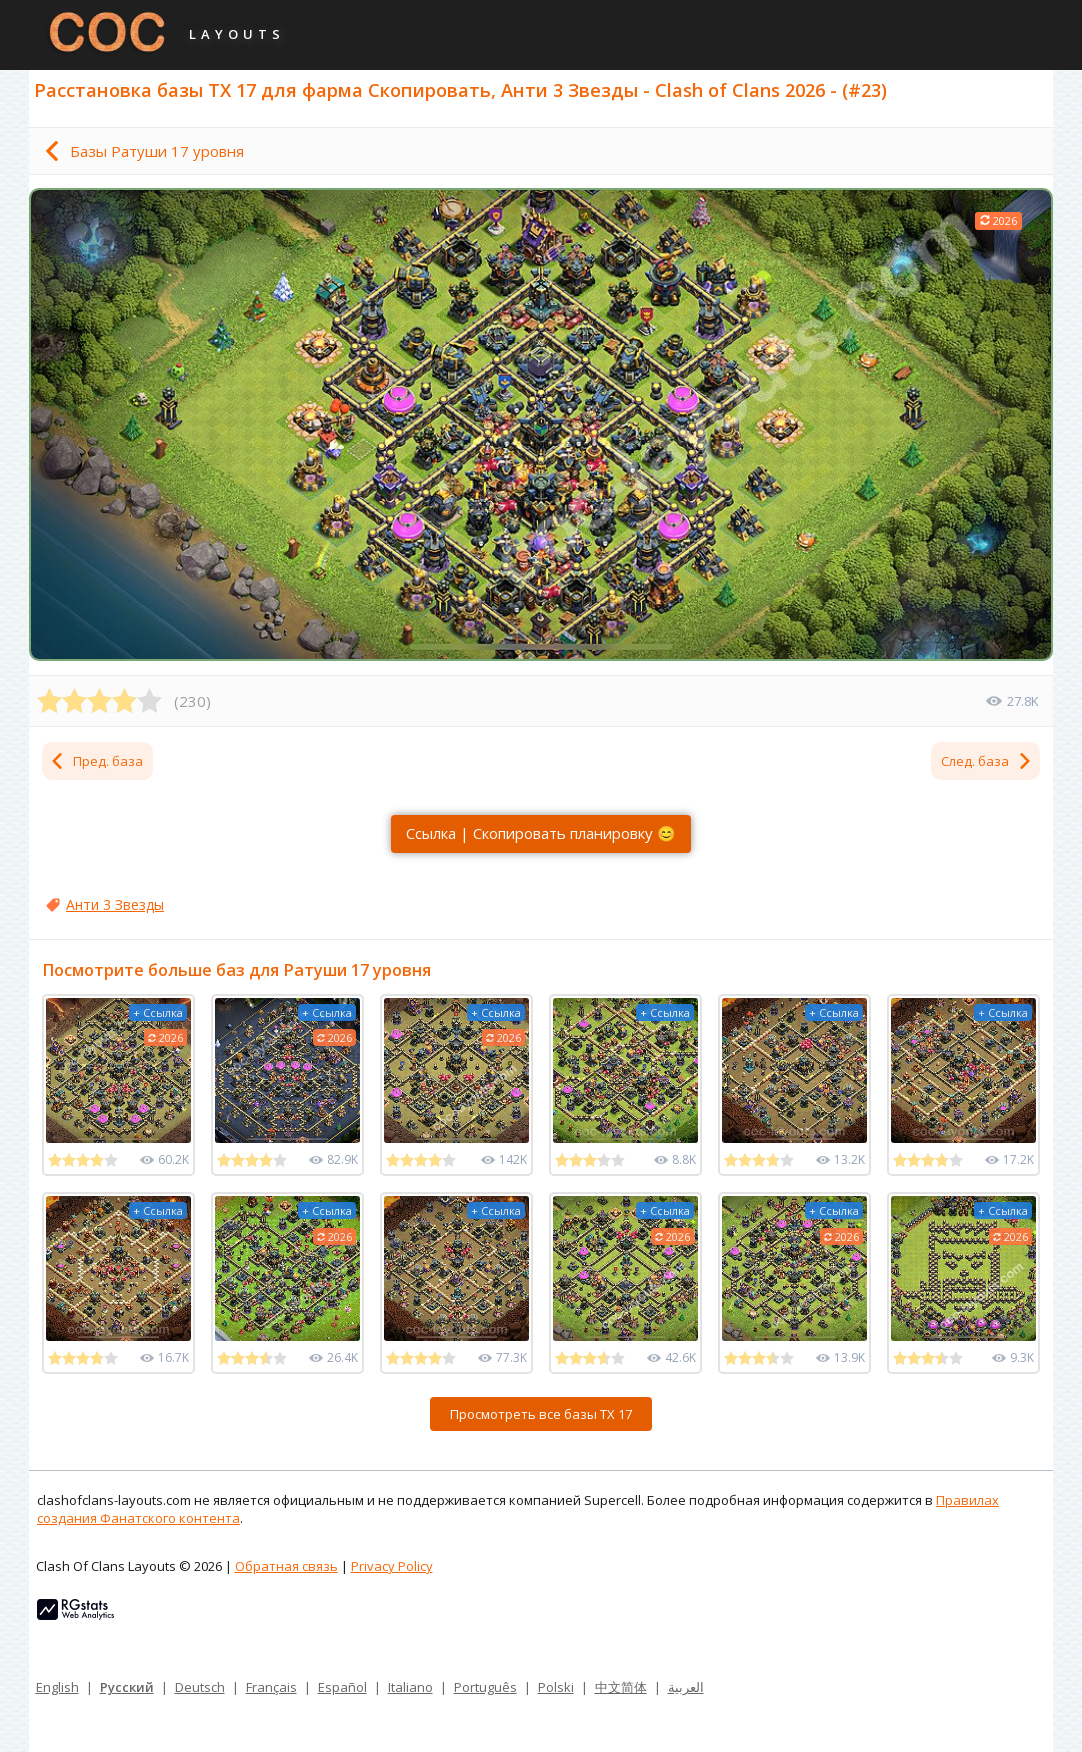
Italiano (410, 1687)
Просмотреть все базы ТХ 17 (541, 1414)
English (57, 1687)
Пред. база (96, 761)
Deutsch (200, 1687)
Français (271, 1687)
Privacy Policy (392, 1566)
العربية (686, 1687)
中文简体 (621, 1687)
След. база (987, 761)
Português (485, 1687)
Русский (127, 1687)
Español (342, 1687)
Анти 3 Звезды (115, 904)
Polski (556, 1687)
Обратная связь (286, 1566)
